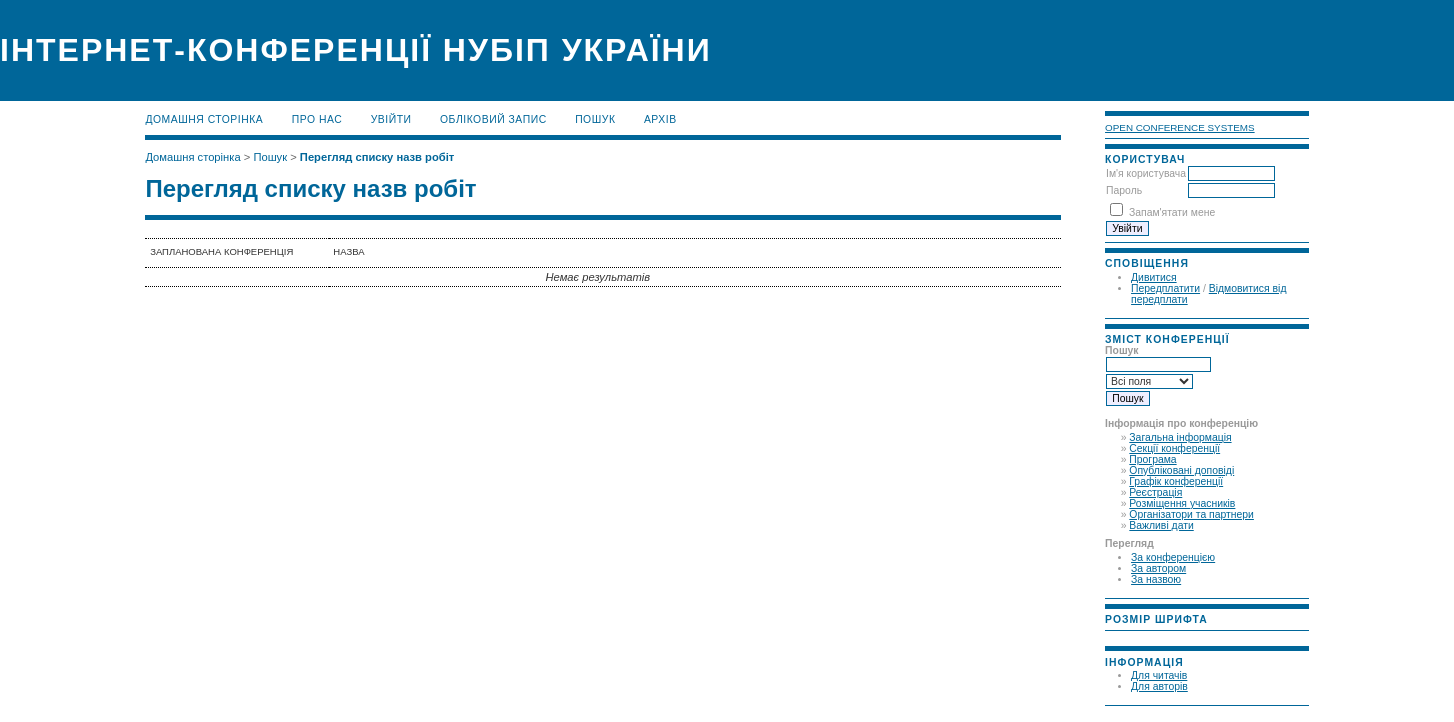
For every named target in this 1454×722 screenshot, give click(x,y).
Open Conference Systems (1180, 127)
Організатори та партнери (1191, 514)
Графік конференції (1176, 481)
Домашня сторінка (204, 119)
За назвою (1156, 579)
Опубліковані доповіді (1181, 470)
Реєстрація (1155, 492)
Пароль (1124, 190)
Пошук (595, 119)
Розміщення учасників (1182, 503)
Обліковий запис (493, 119)
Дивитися (1154, 277)
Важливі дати (1161, 525)
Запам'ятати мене (1172, 212)
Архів (660, 119)
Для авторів (1159, 686)
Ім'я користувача (1146, 173)
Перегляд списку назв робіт (377, 157)
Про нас (317, 119)
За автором (1158, 568)
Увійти (391, 119)
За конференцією (1173, 557)
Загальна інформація (1180, 437)
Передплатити (1165, 288)
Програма (1152, 459)
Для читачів (1159, 675)
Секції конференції (1174, 448)
